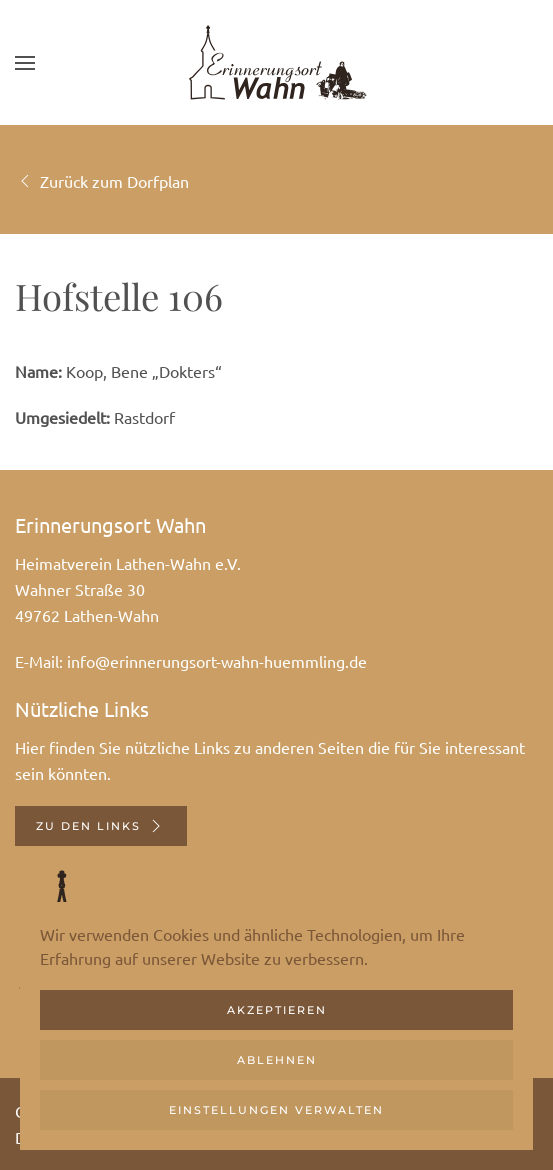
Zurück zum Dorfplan (102, 181)
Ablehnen (277, 1060)
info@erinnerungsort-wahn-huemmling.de (217, 661)
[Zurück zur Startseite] (277, 62)
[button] (25, 62)
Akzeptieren (277, 1010)
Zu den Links (101, 826)
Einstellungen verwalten (276, 1110)
